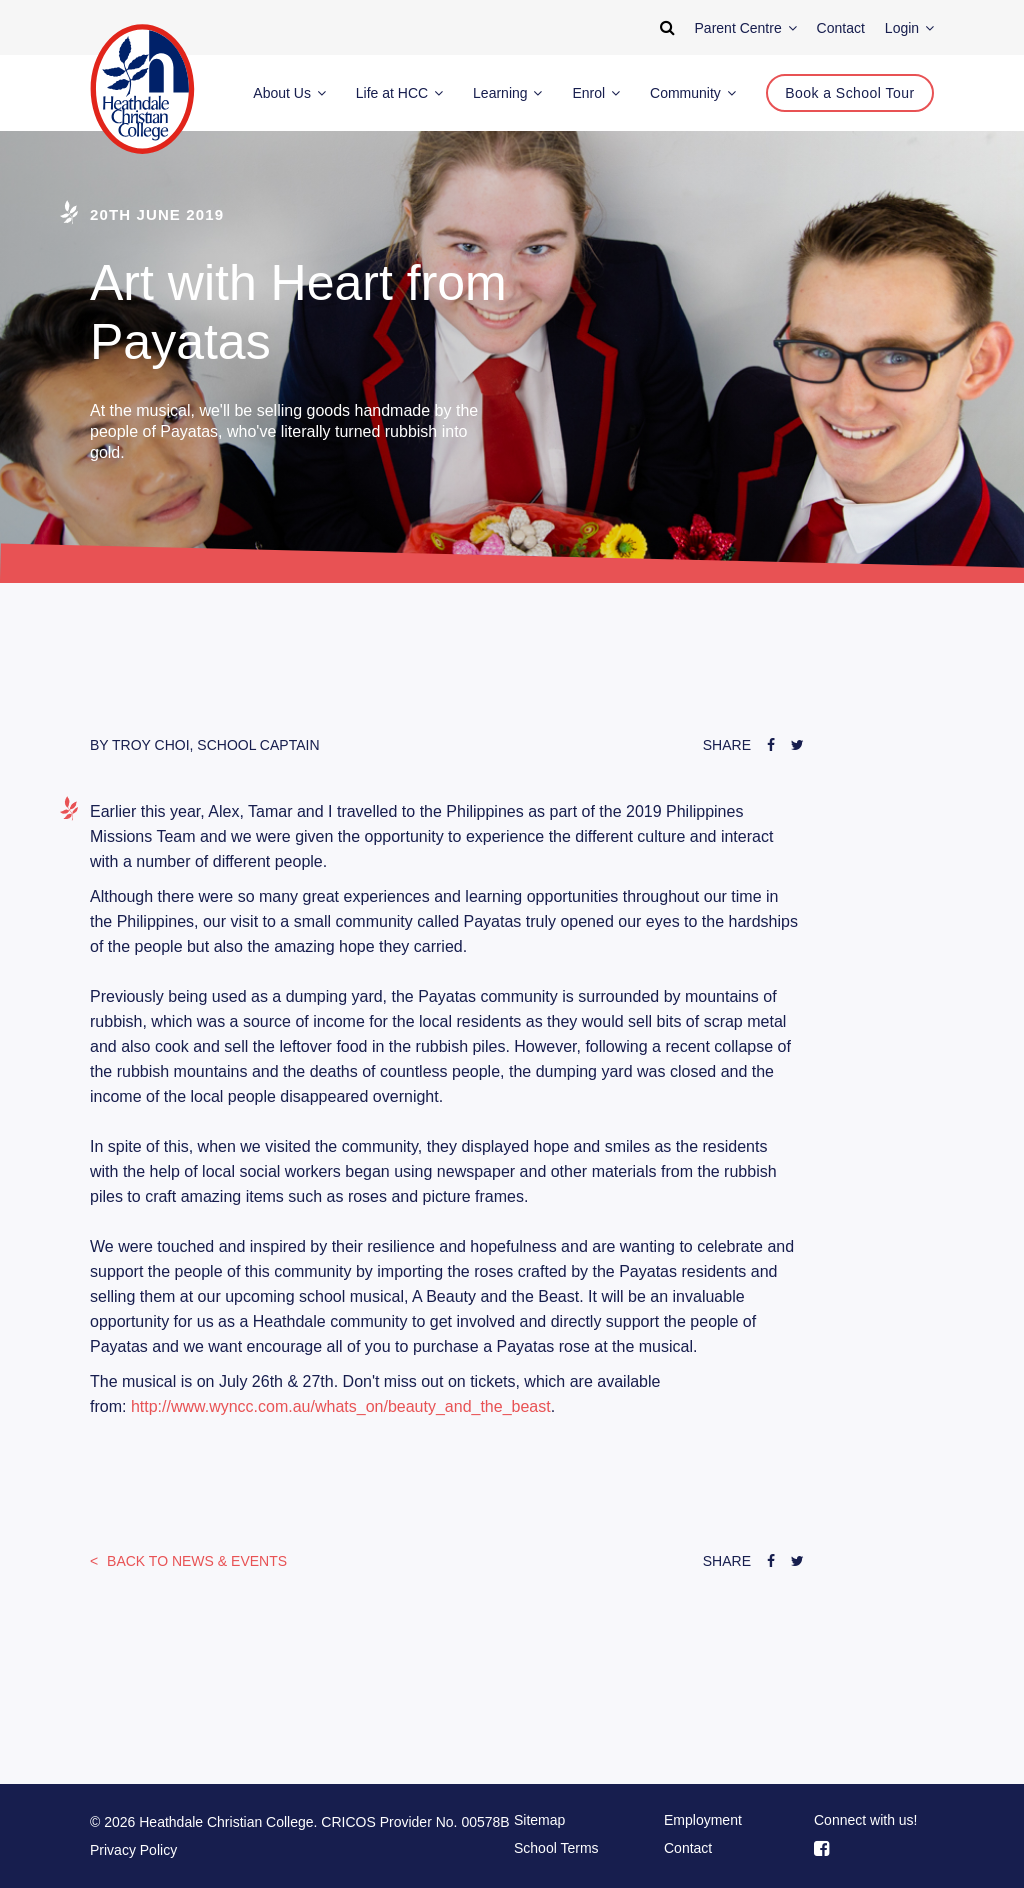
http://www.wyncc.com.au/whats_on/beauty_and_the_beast (341, 1406)
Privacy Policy (133, 1850)
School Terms (556, 1848)
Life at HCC (399, 93)
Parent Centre (746, 28)
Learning (507, 93)
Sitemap (539, 1820)
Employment (703, 1820)
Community (693, 93)
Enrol (596, 93)
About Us (289, 93)
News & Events (195, 1561)
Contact (688, 1848)
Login (909, 28)
